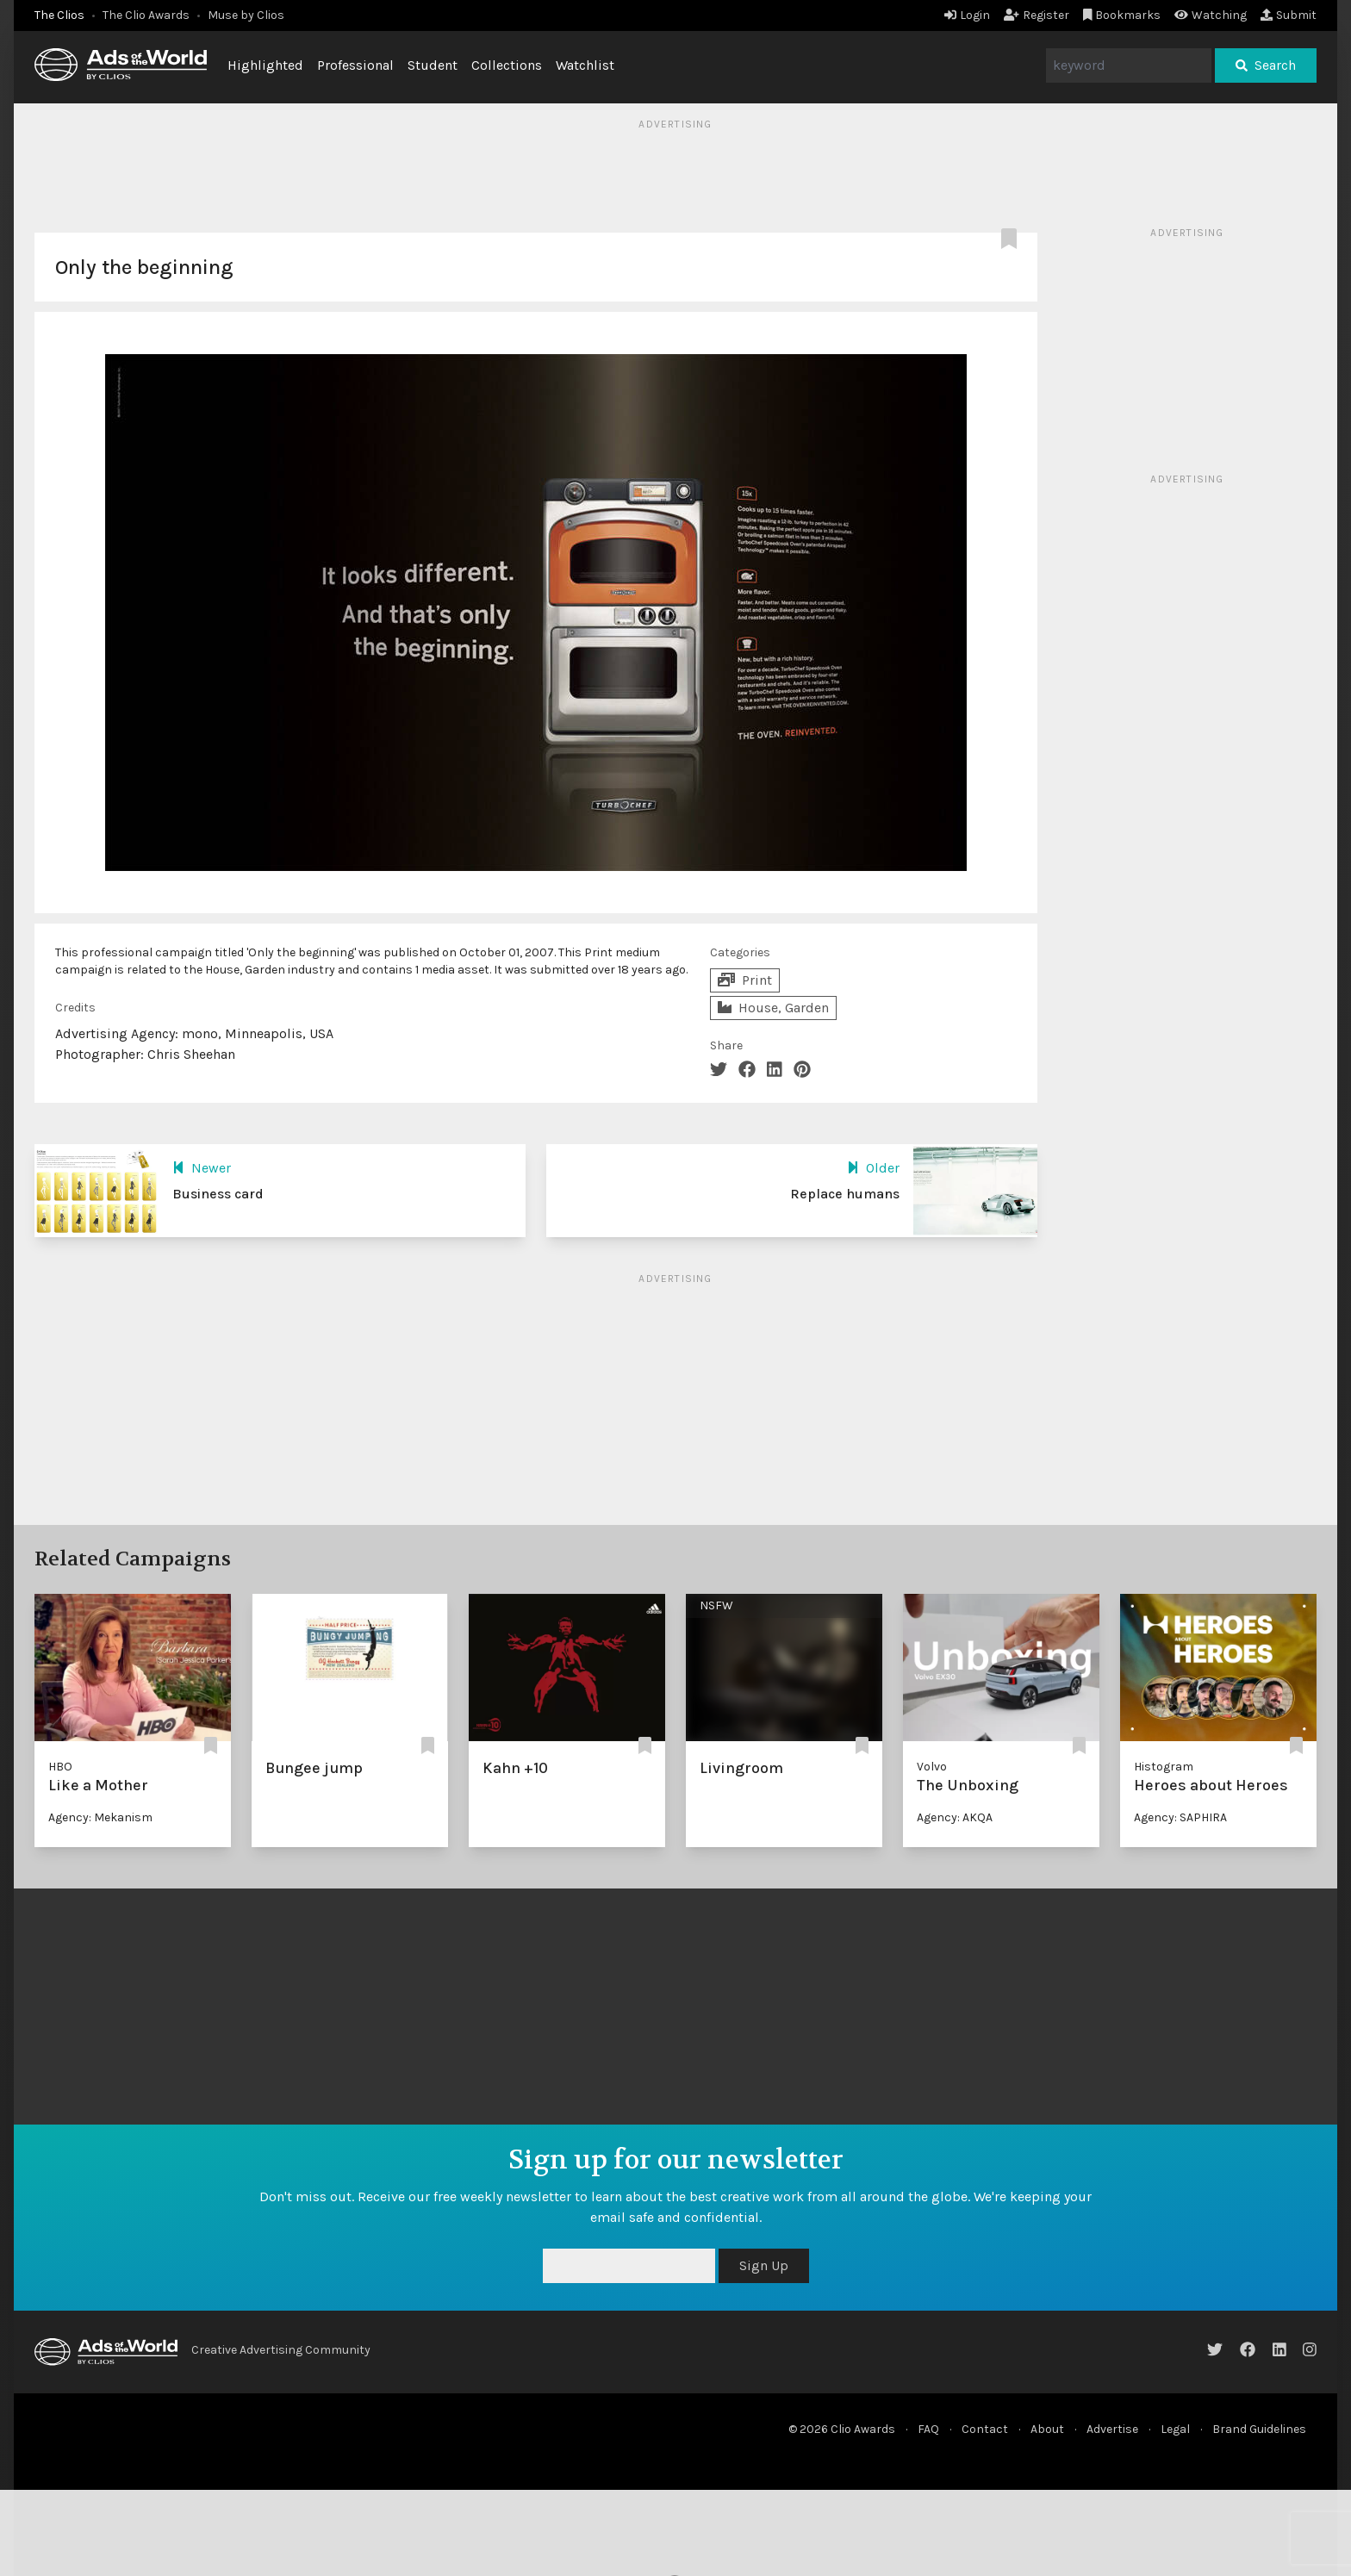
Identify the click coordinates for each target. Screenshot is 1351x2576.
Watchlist (585, 65)
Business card (218, 1193)
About (1047, 2429)
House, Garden (773, 1007)
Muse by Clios (246, 15)
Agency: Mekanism (100, 1817)
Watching (1210, 15)
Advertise (1112, 2429)
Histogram (1163, 1766)
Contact (985, 2429)
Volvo (932, 1766)
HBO (60, 1766)
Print (745, 980)
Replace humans (845, 1193)
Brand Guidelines (1259, 2429)
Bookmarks (1122, 15)
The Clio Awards (146, 15)
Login (967, 15)
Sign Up (763, 2265)
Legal (1175, 2429)
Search (1266, 65)
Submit (1289, 15)
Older (873, 1168)
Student (433, 65)
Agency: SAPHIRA (1180, 1817)
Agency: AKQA (955, 1817)
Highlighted (265, 65)
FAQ (928, 2429)
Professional (355, 65)
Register (1036, 15)
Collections (506, 65)
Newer (201, 1168)
